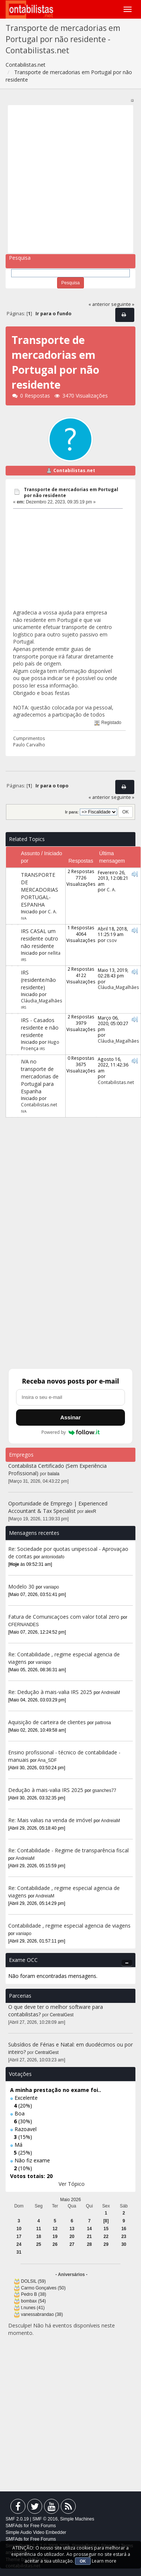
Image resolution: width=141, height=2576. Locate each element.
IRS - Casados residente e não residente (40, 1028)
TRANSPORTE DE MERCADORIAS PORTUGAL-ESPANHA (39, 889)
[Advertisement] (70, 179)
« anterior (99, 304)
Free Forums (43, 2525)
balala (54, 1473)
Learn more (104, 2561)
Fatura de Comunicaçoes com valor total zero (63, 1616)
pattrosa (103, 1722)
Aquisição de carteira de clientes (47, 1722)
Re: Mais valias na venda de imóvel (50, 1820)
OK (83, 2561)
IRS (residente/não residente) (38, 980)
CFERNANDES (23, 1624)
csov (112, 940)
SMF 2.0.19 (17, 2519)
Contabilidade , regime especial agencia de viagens (69, 1925)
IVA (23, 918)
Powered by (70, 1432)
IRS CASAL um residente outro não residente (39, 938)
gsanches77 (104, 1790)
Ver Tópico (72, 2183)
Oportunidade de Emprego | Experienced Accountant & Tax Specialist (57, 1507)
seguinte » (122, 304)
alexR (90, 1511)
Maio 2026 (70, 2199)
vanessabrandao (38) (42, 2314)
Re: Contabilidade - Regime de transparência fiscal (68, 1850)
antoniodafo (53, 1556)
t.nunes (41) (32, 2307)
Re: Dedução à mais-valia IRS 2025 (50, 1691)
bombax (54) (33, 2301)
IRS (23, 959)
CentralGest (61, 2014)
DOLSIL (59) (33, 2281)
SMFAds (14, 2525)
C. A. (52, 911)
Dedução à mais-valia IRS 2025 (45, 1789)
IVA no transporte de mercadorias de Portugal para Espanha (40, 1076)
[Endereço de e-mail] (70, 1397)
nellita (54, 953)
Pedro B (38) (33, 2294)
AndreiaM (110, 1692)
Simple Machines (77, 2519)
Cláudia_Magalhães (41, 1000)
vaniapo (51, 1587)
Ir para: (71, 812)
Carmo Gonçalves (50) (43, 2288)
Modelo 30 (21, 1586)
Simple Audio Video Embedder (36, 2532)
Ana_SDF (47, 1760)
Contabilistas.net (74, 470)
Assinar (70, 1417)
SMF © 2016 (45, 2519)
